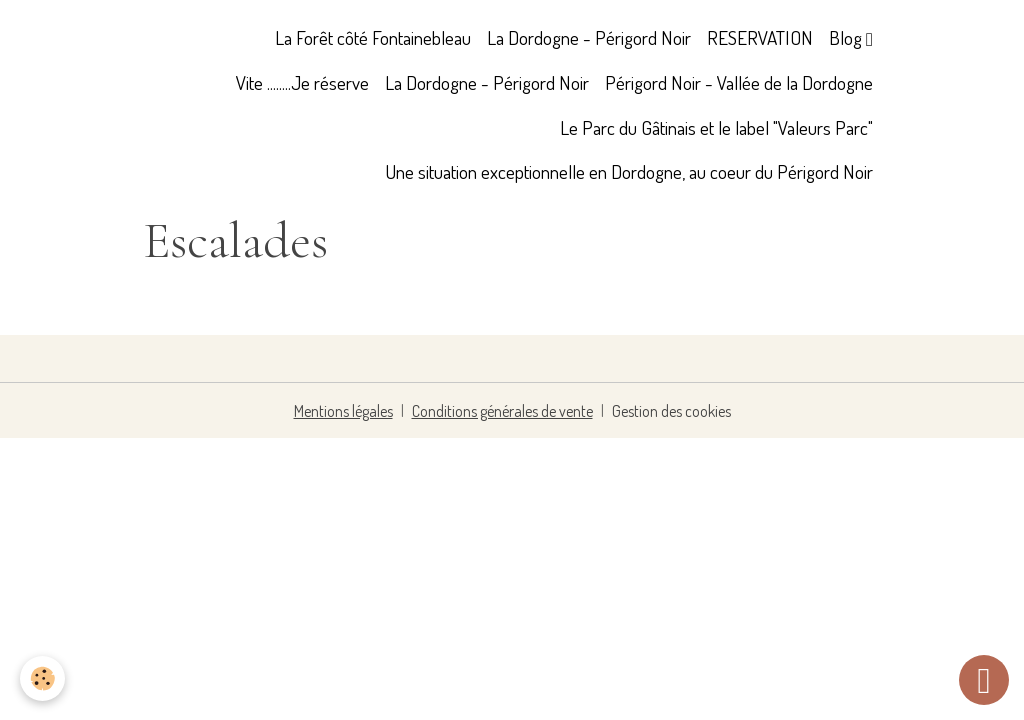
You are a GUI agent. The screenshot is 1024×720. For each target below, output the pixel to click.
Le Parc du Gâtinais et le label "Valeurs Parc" (716, 127)
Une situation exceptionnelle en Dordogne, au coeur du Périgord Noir (629, 171)
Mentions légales (343, 411)
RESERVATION (760, 37)
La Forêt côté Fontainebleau (373, 37)
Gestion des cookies (671, 411)
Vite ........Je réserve (302, 82)
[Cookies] (42, 678)
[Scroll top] (984, 680)
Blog (847, 37)
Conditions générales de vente (502, 411)
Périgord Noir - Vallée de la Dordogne (739, 82)
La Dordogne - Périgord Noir (589, 37)
